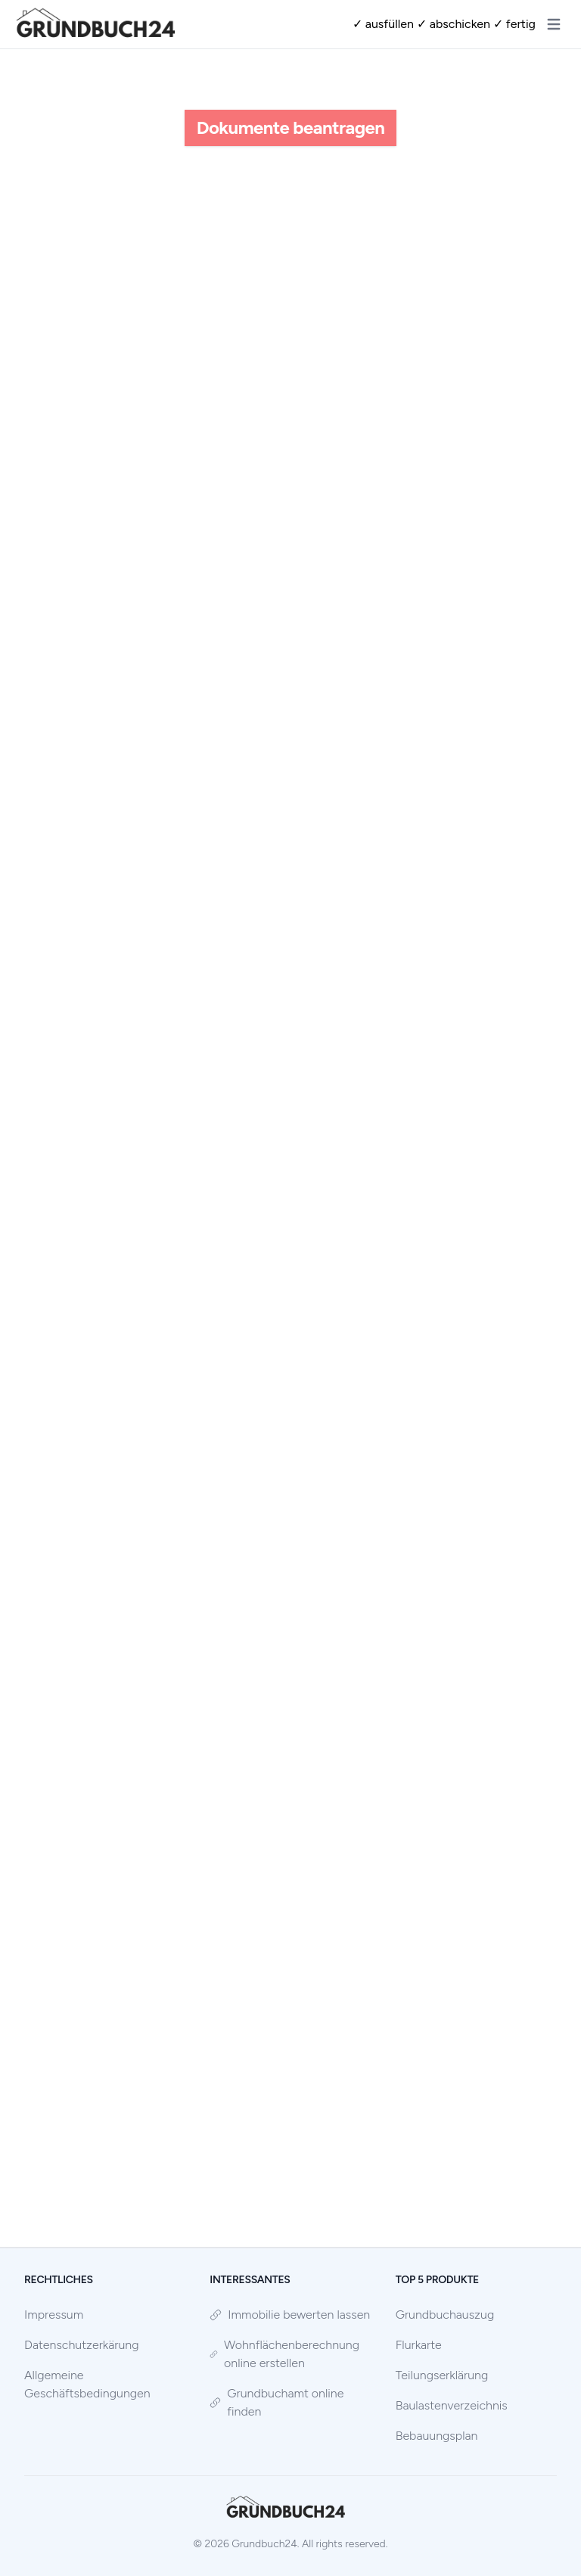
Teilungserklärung (442, 2375)
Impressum (53, 2314)
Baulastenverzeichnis (452, 2405)
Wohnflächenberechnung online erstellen (284, 2354)
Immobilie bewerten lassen (290, 2314)
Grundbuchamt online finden (276, 2402)
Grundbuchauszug (445, 2314)
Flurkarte (419, 2345)
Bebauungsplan (437, 2435)
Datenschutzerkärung (81, 2345)
